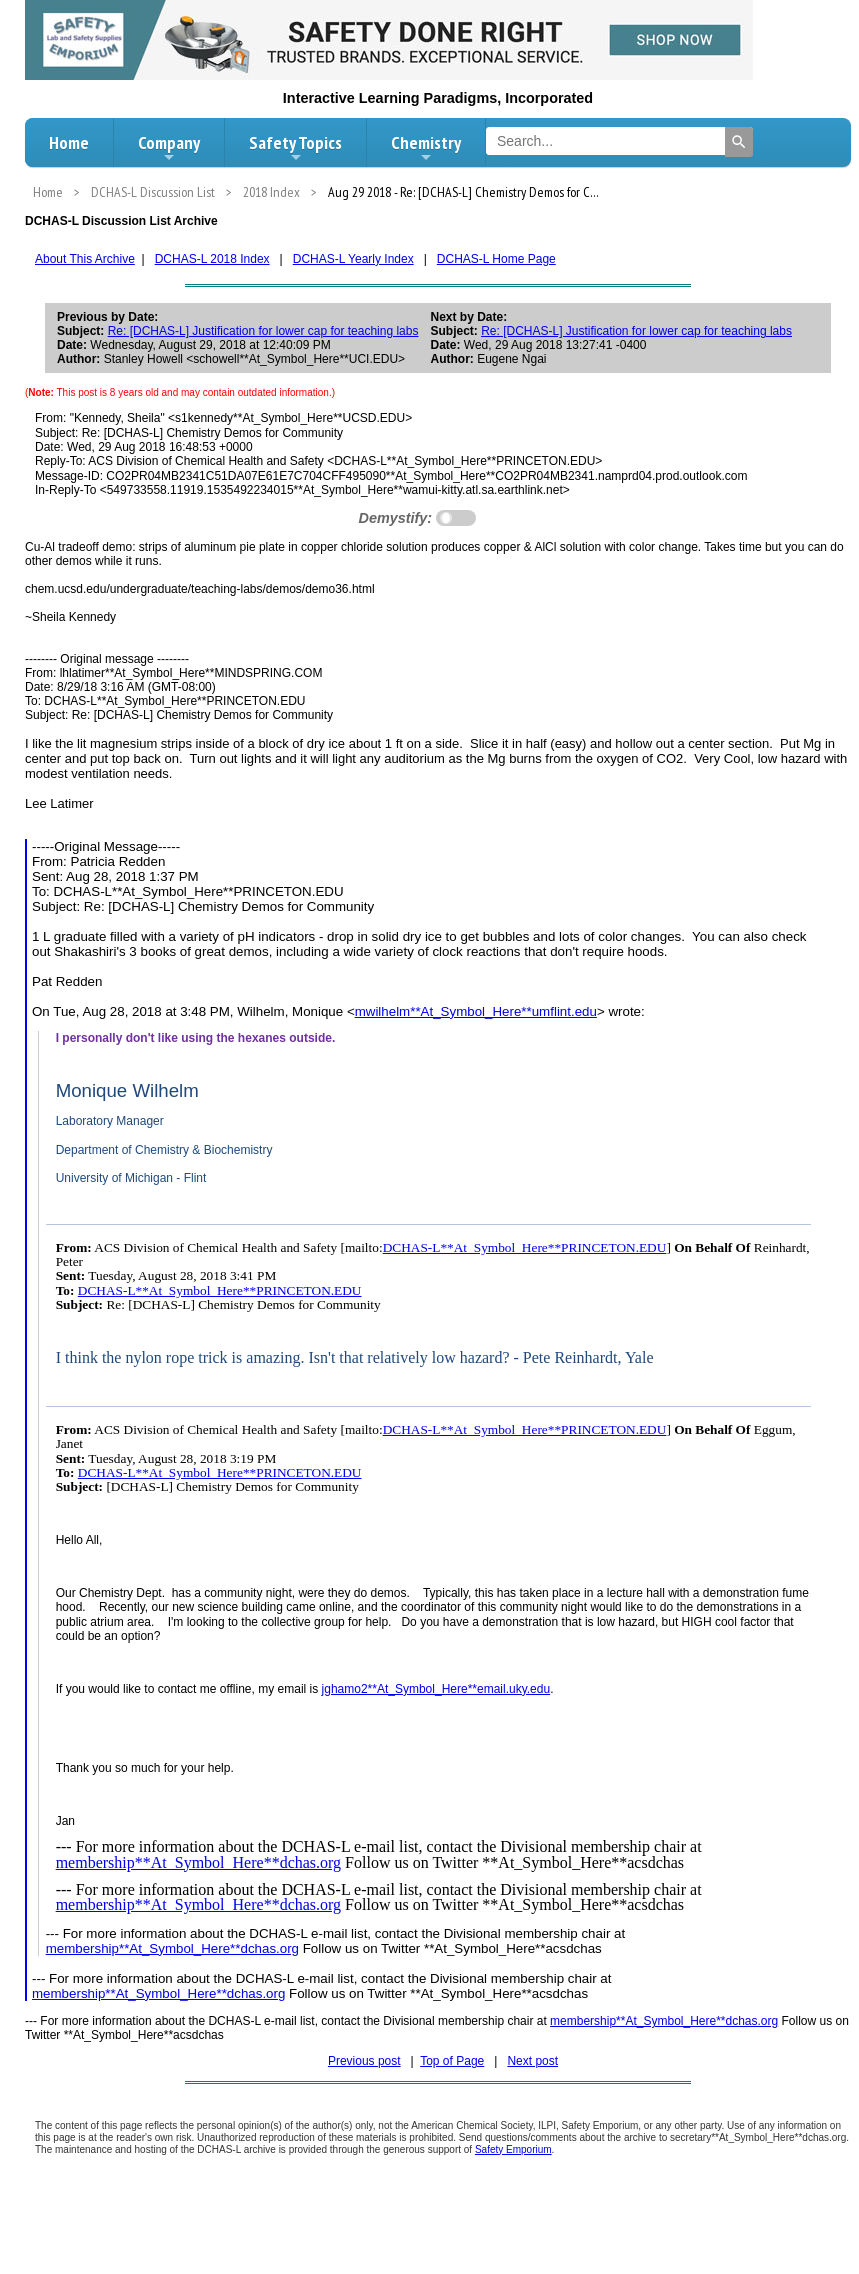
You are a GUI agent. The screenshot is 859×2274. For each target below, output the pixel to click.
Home (69, 142)
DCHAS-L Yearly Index (353, 259)
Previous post (364, 2061)
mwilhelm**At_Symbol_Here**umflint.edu (476, 1011)
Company (169, 148)
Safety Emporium (513, 2149)
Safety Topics (295, 148)
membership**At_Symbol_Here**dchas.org (198, 1862)
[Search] (739, 142)
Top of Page (452, 2061)
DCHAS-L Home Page (496, 259)
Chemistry (426, 148)
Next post (532, 2061)
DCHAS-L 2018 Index (212, 259)
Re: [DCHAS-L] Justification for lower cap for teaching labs (263, 331)
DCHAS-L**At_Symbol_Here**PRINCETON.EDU (525, 1247)
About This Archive (85, 259)
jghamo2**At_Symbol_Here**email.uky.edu (436, 1689)
